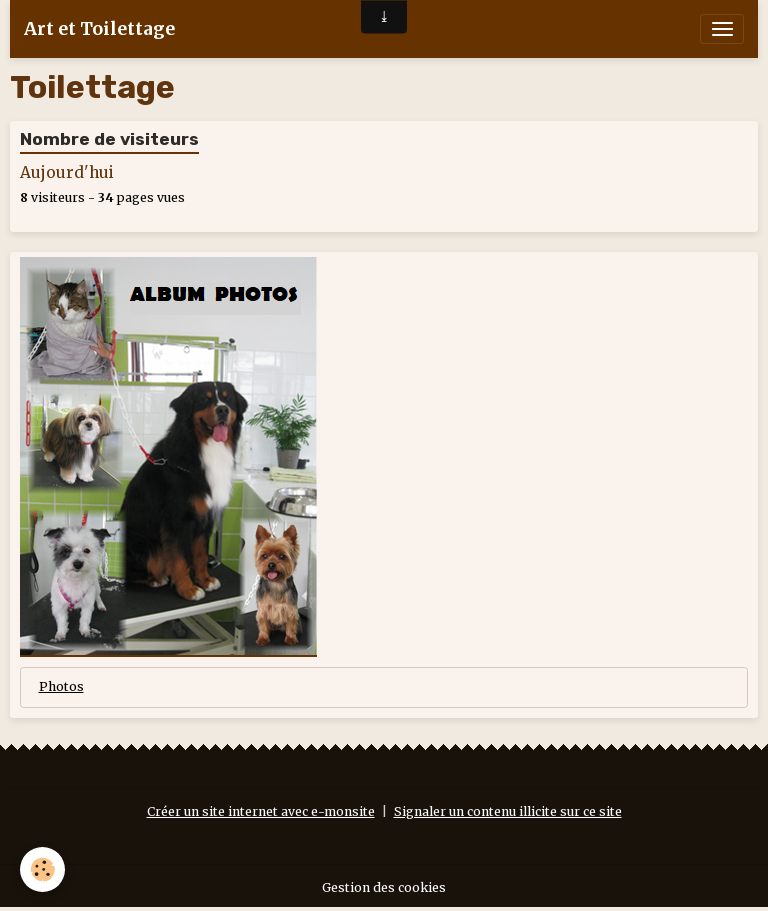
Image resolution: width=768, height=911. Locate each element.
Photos (61, 686)
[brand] (99, 29)
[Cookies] (42, 869)
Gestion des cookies (384, 887)
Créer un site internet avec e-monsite (261, 811)
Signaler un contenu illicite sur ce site (508, 811)
